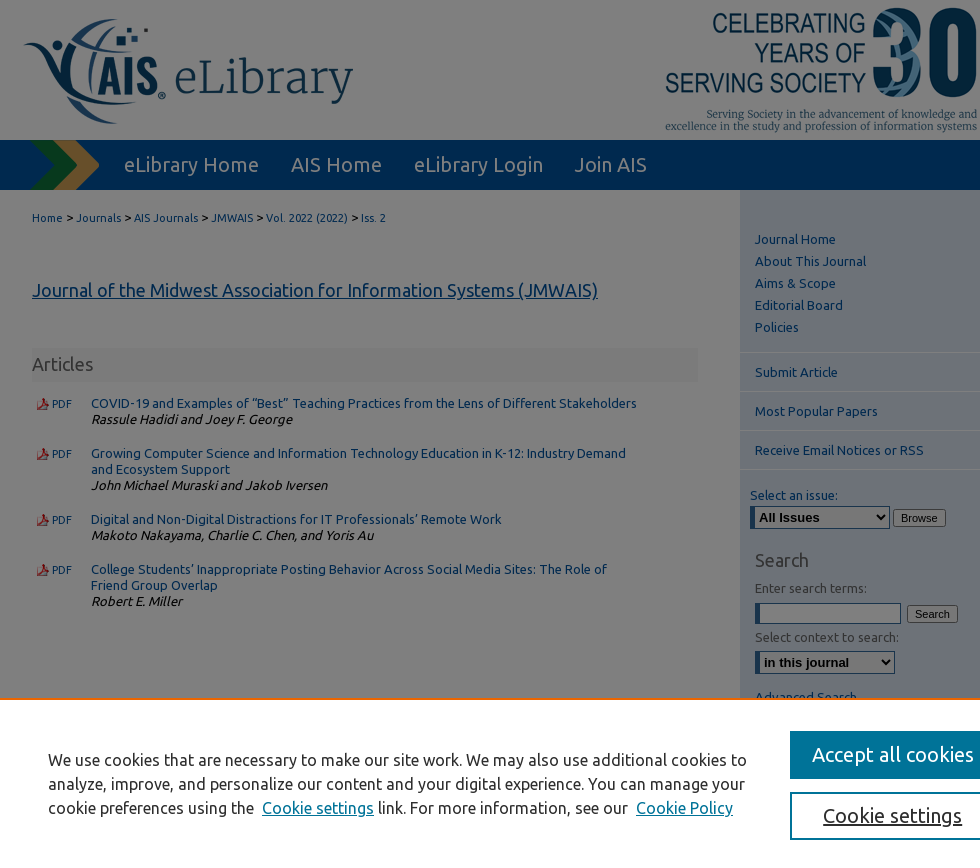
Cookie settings (318, 808)
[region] (490, 783)
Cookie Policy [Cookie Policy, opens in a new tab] (684, 808)
